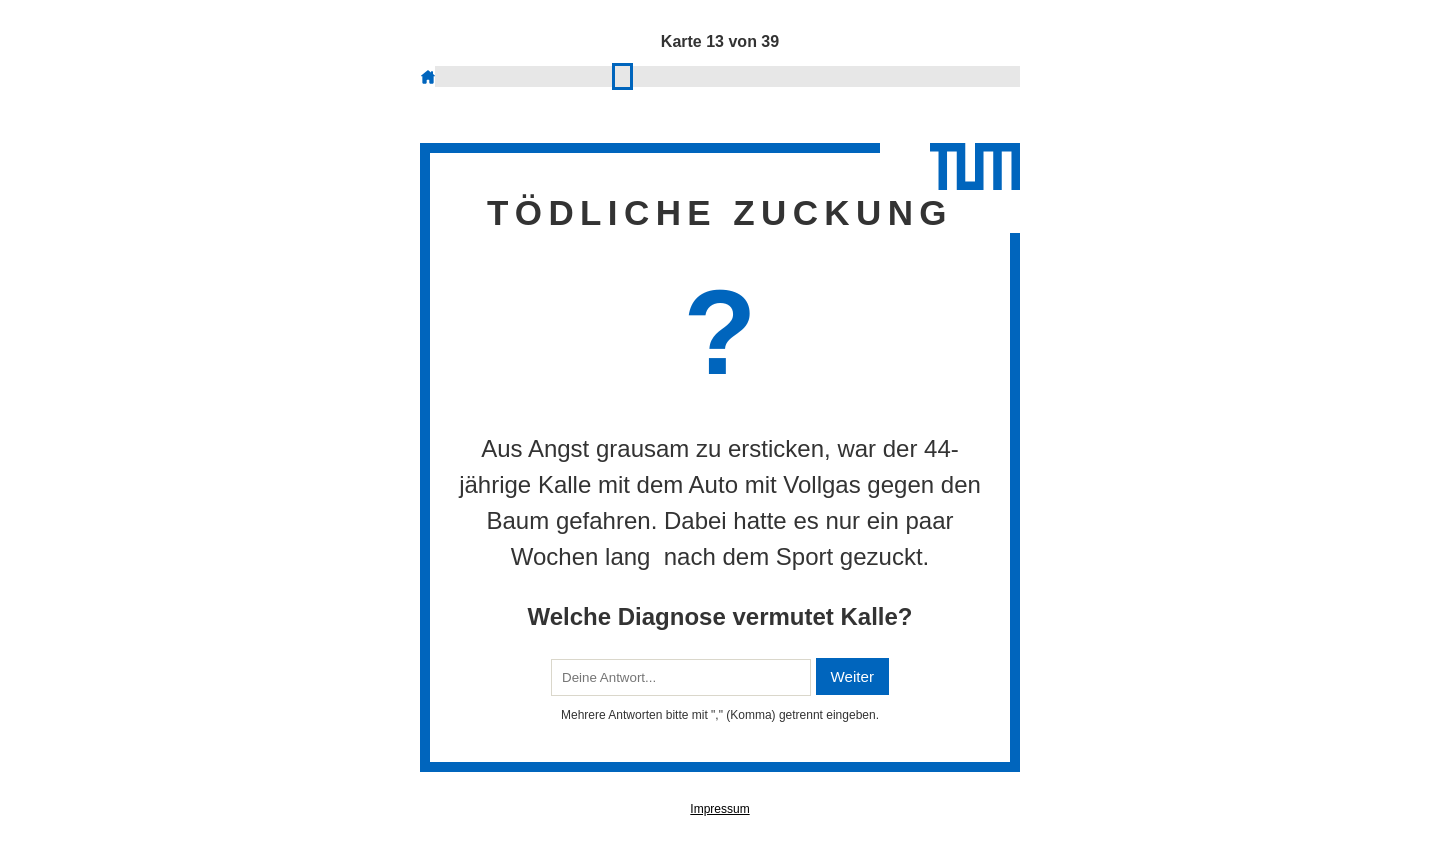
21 (742, 76)
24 (787, 76)
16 (667, 76)
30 (877, 76)
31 (892, 76)
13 (622, 76)
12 (607, 76)
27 (832, 76)
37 (982, 76)
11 (592, 76)
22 (757, 76)
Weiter (852, 676)
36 (967, 76)
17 (682, 76)
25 (802, 76)
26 (817, 76)
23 (772, 76)
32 (907, 76)
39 (1012, 76)
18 (697, 76)
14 (637, 76)
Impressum (719, 809)
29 (862, 76)
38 (997, 76)
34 (937, 76)
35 (952, 76)
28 (847, 76)
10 (577, 76)
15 (652, 76)
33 (922, 76)
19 (712, 76)
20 (727, 76)
